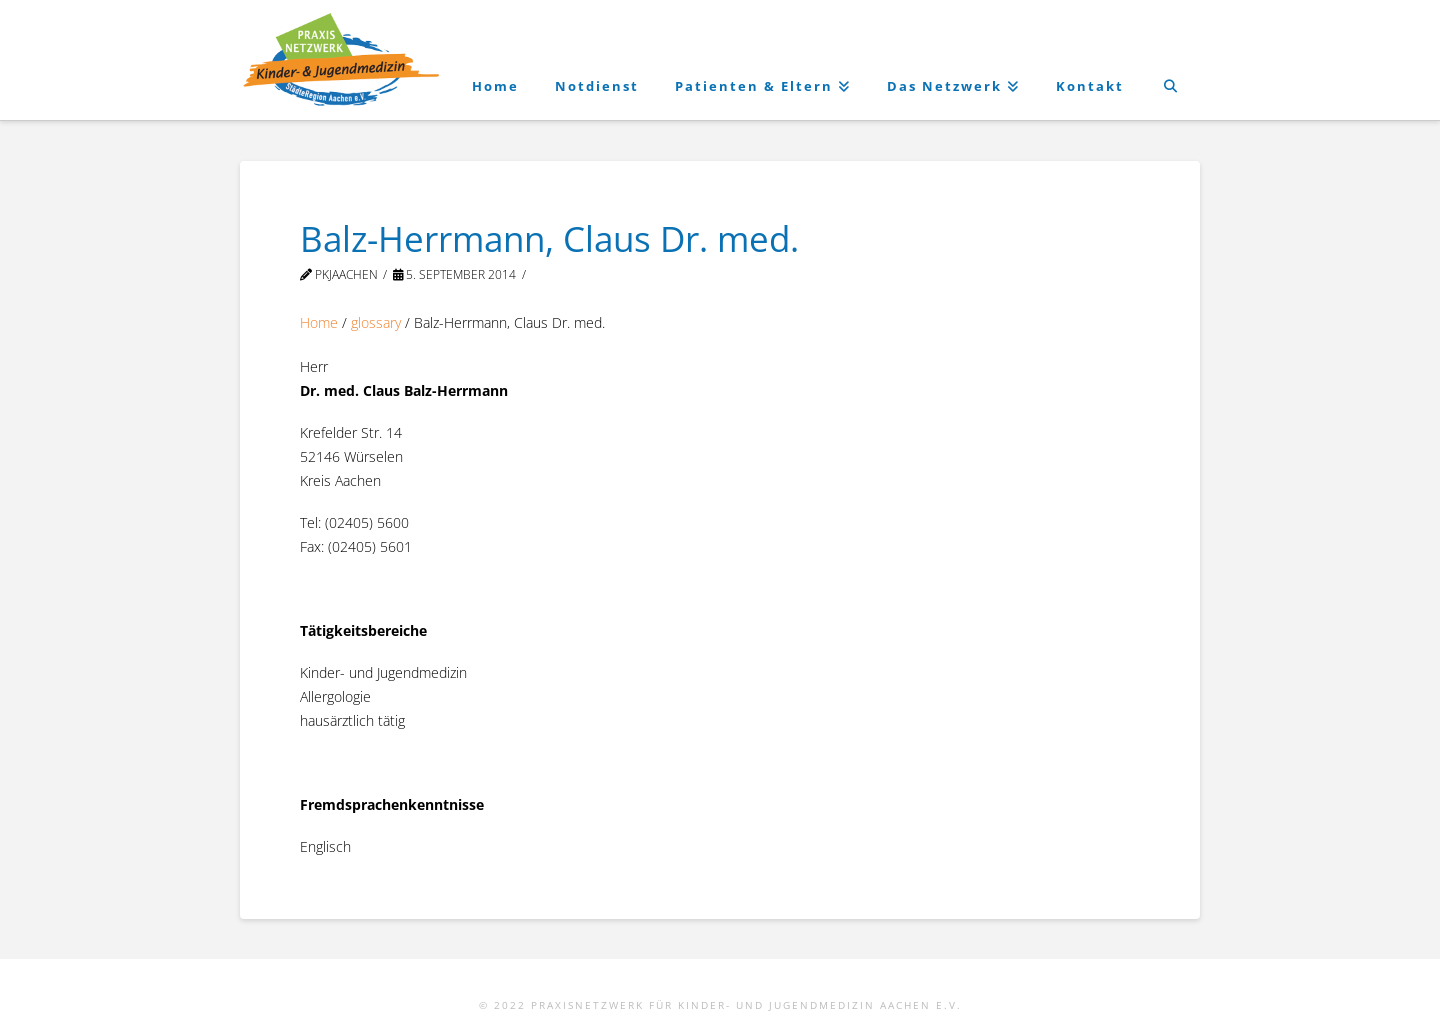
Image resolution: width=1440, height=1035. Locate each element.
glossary (376, 322)
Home (319, 322)
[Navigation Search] (1170, 60)
